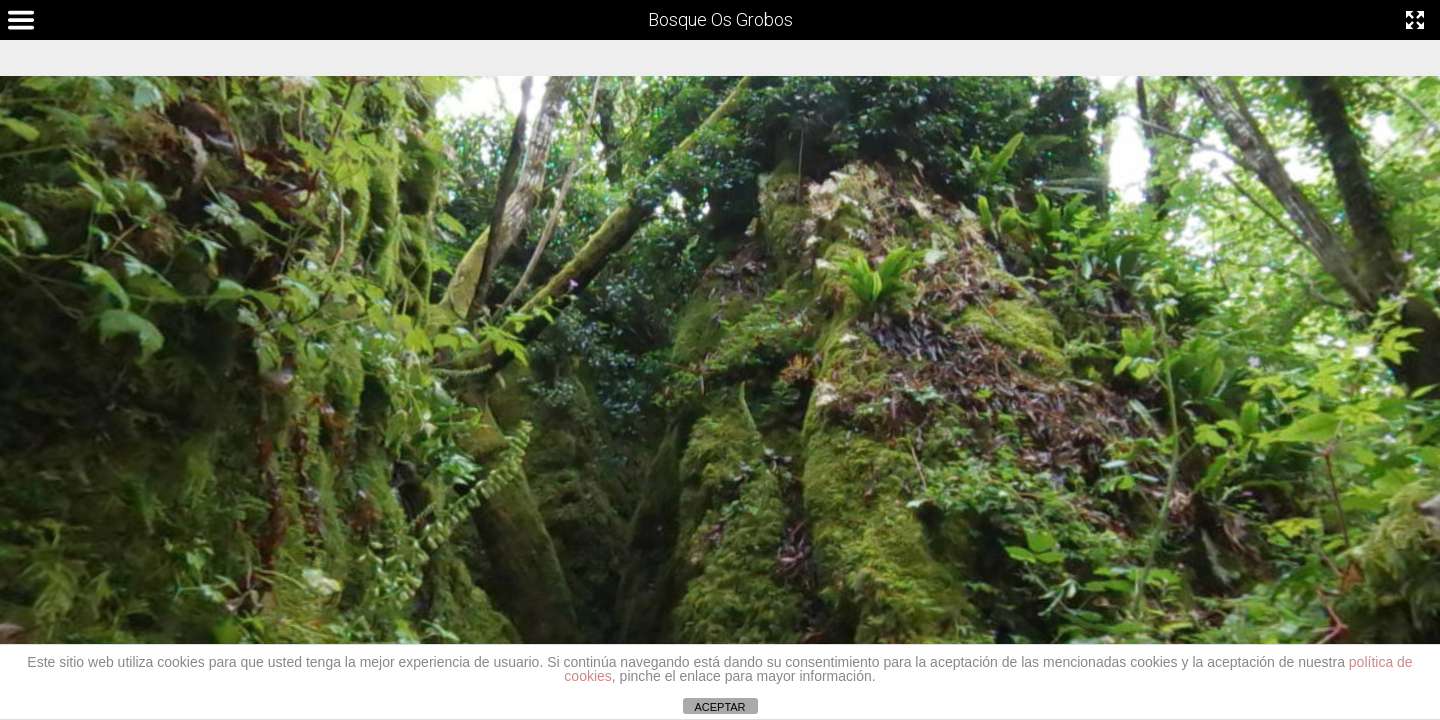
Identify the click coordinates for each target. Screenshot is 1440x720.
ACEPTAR (719, 707)
